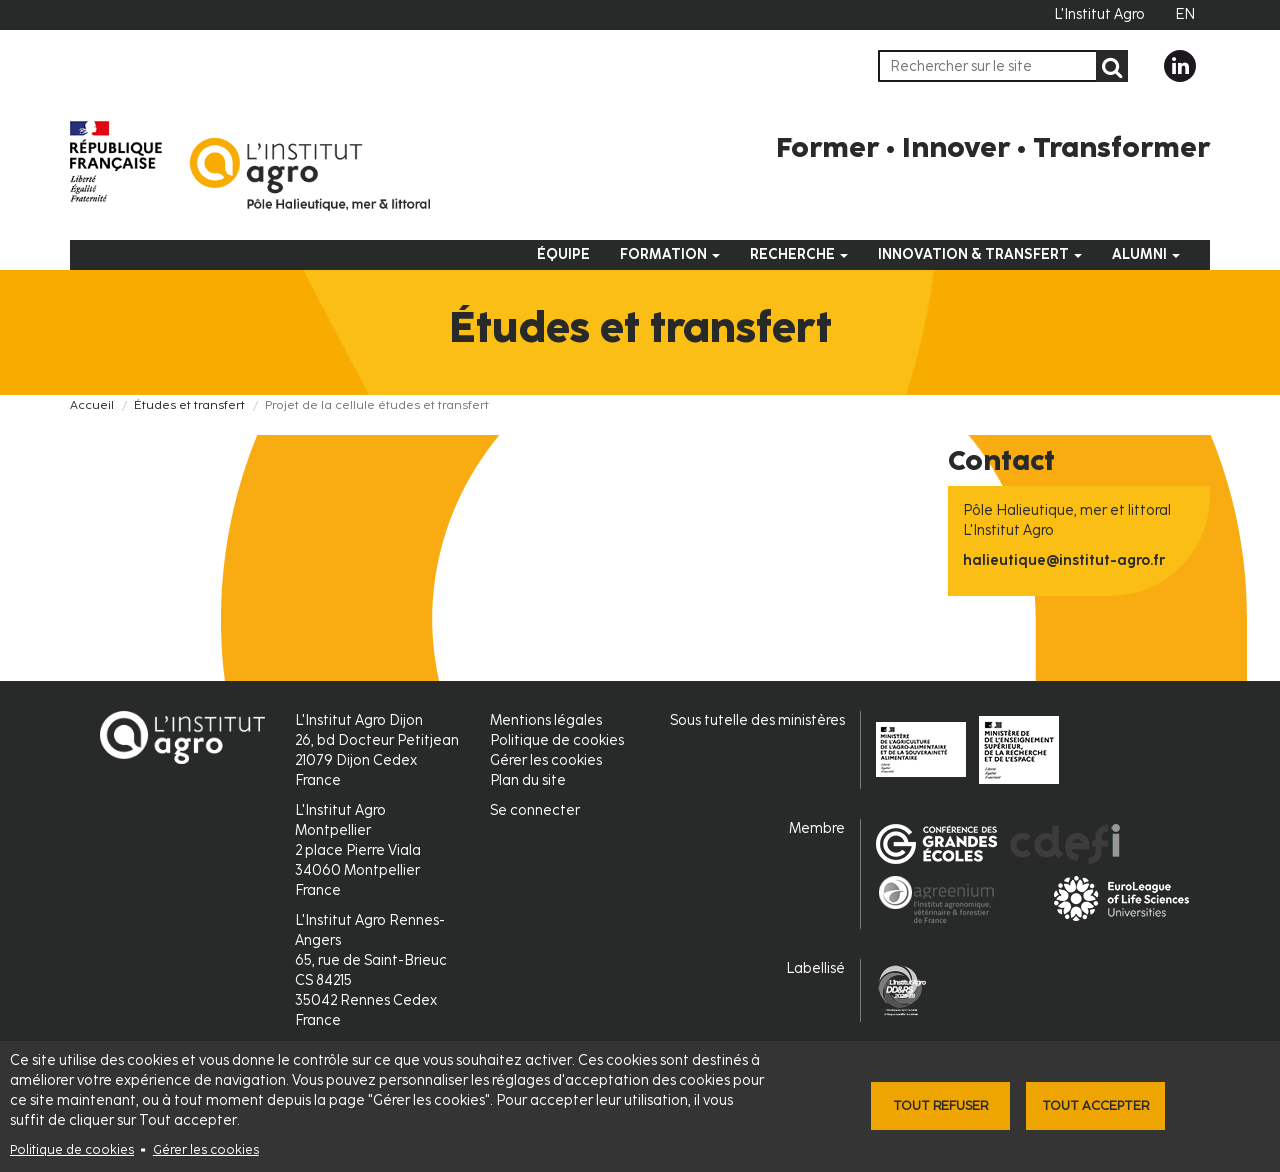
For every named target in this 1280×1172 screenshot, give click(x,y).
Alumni (1146, 254)
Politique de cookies (72, 1149)
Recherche (799, 254)
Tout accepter (1095, 1105)
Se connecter (535, 810)
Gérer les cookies (206, 1149)
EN (1185, 14)
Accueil (92, 405)
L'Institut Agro (1099, 14)
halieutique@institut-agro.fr (1064, 560)
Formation (670, 254)
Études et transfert (189, 405)
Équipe (563, 254)
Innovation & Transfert (980, 254)
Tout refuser (940, 1105)
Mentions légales (546, 720)
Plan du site (528, 780)
